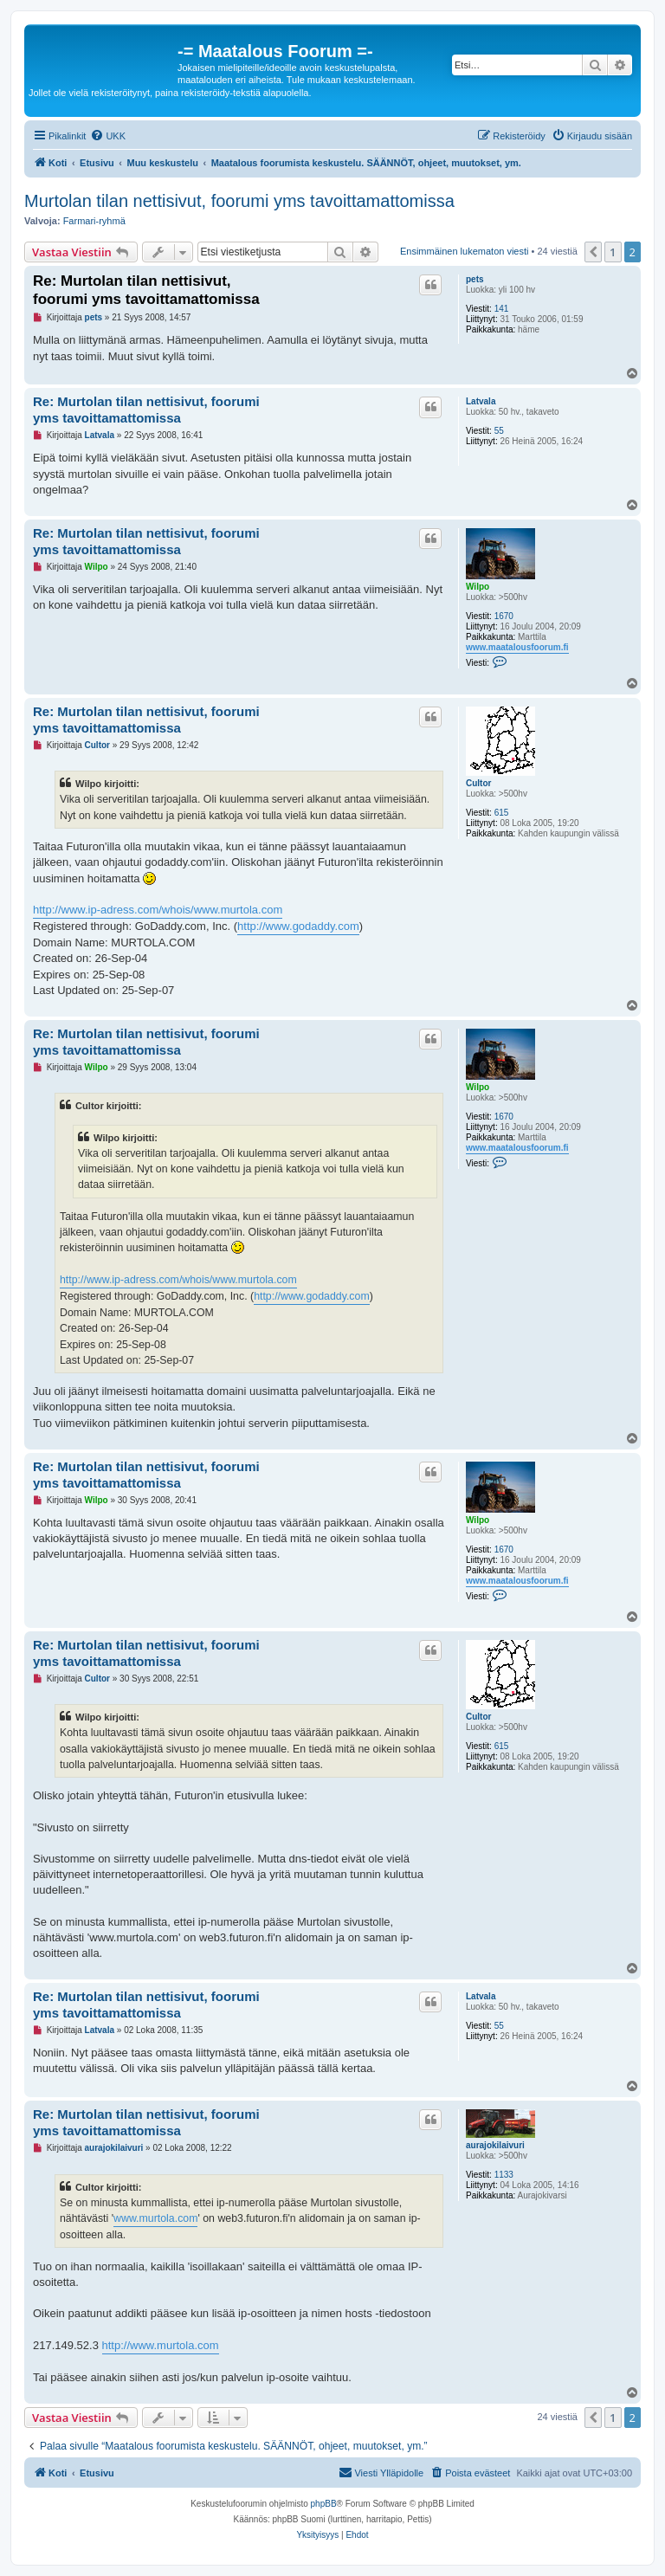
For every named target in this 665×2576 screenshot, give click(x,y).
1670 (503, 616)
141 (501, 308)
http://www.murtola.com (160, 2345)
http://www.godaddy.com (298, 926)
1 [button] (613, 252)
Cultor (478, 783)
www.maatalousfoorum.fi (517, 647)
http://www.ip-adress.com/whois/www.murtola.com (157, 909)
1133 (503, 2174)
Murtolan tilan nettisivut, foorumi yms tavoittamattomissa (239, 200)
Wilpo (477, 586)
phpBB (324, 2503)
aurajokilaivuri (495, 2145)
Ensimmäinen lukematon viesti (464, 251)
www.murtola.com (155, 2218)
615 (501, 812)
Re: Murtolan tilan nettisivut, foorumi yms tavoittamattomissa (146, 290)
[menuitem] (108, 136)
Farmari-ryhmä (94, 221)
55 (499, 431)
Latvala (480, 401)
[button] (593, 252)
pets (475, 279)
